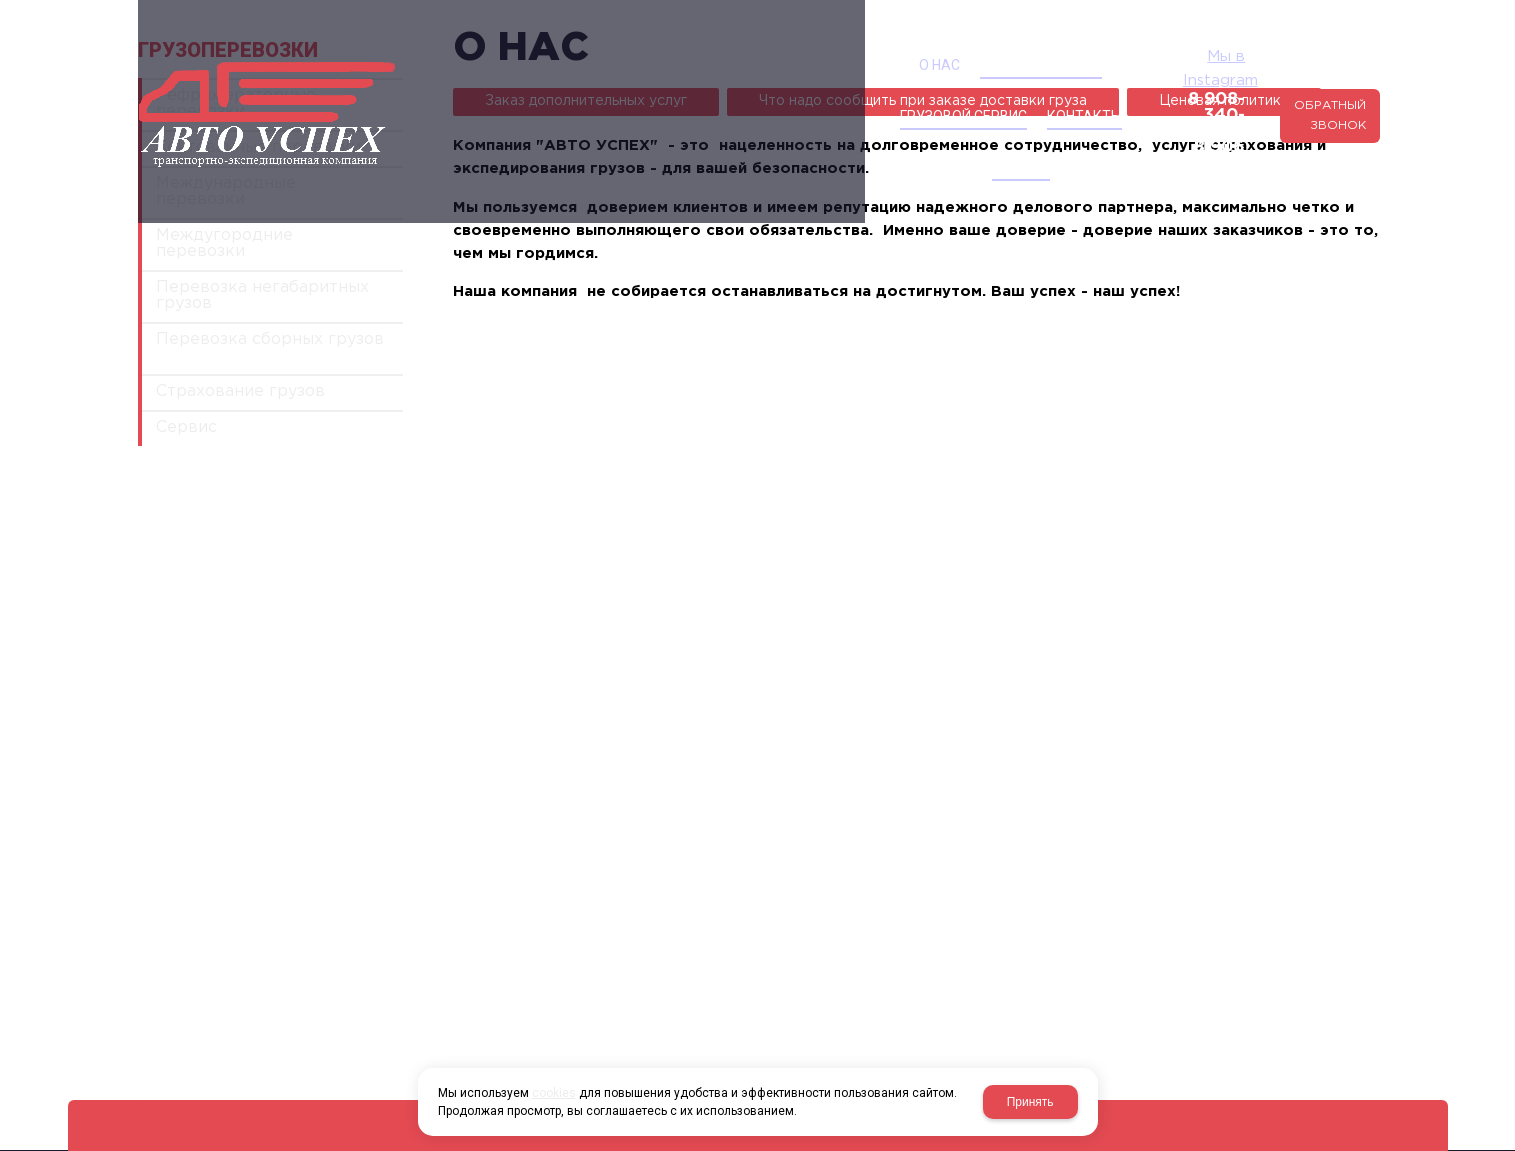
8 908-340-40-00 (1088, 84)
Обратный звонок (1293, 80)
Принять (1030, 1102)
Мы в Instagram (1106, 65)
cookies (554, 1093)
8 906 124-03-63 (1093, 100)
